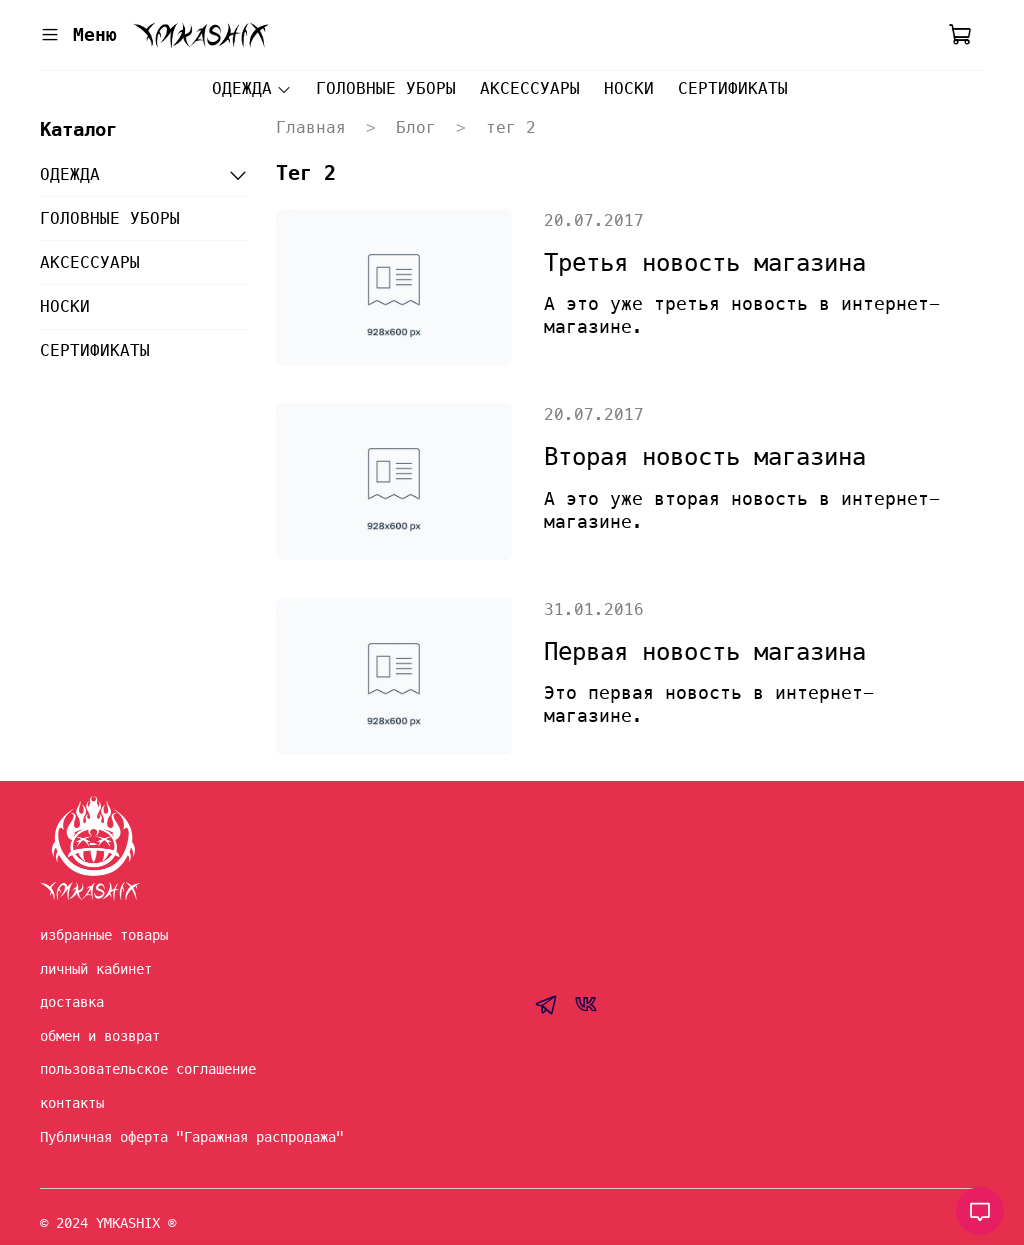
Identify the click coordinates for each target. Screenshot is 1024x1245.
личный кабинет (96, 969)
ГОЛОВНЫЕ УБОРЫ (386, 88)
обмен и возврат (100, 1036)
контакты (72, 1103)
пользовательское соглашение (148, 1069)
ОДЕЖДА (251, 88)
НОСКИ (629, 88)
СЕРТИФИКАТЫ (733, 88)
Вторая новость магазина (705, 457)
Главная (311, 127)
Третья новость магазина (705, 263)
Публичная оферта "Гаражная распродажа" (192, 1137)
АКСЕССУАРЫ (530, 88)
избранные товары (104, 935)
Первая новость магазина (705, 652)
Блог (416, 127)
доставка (72, 1002)
